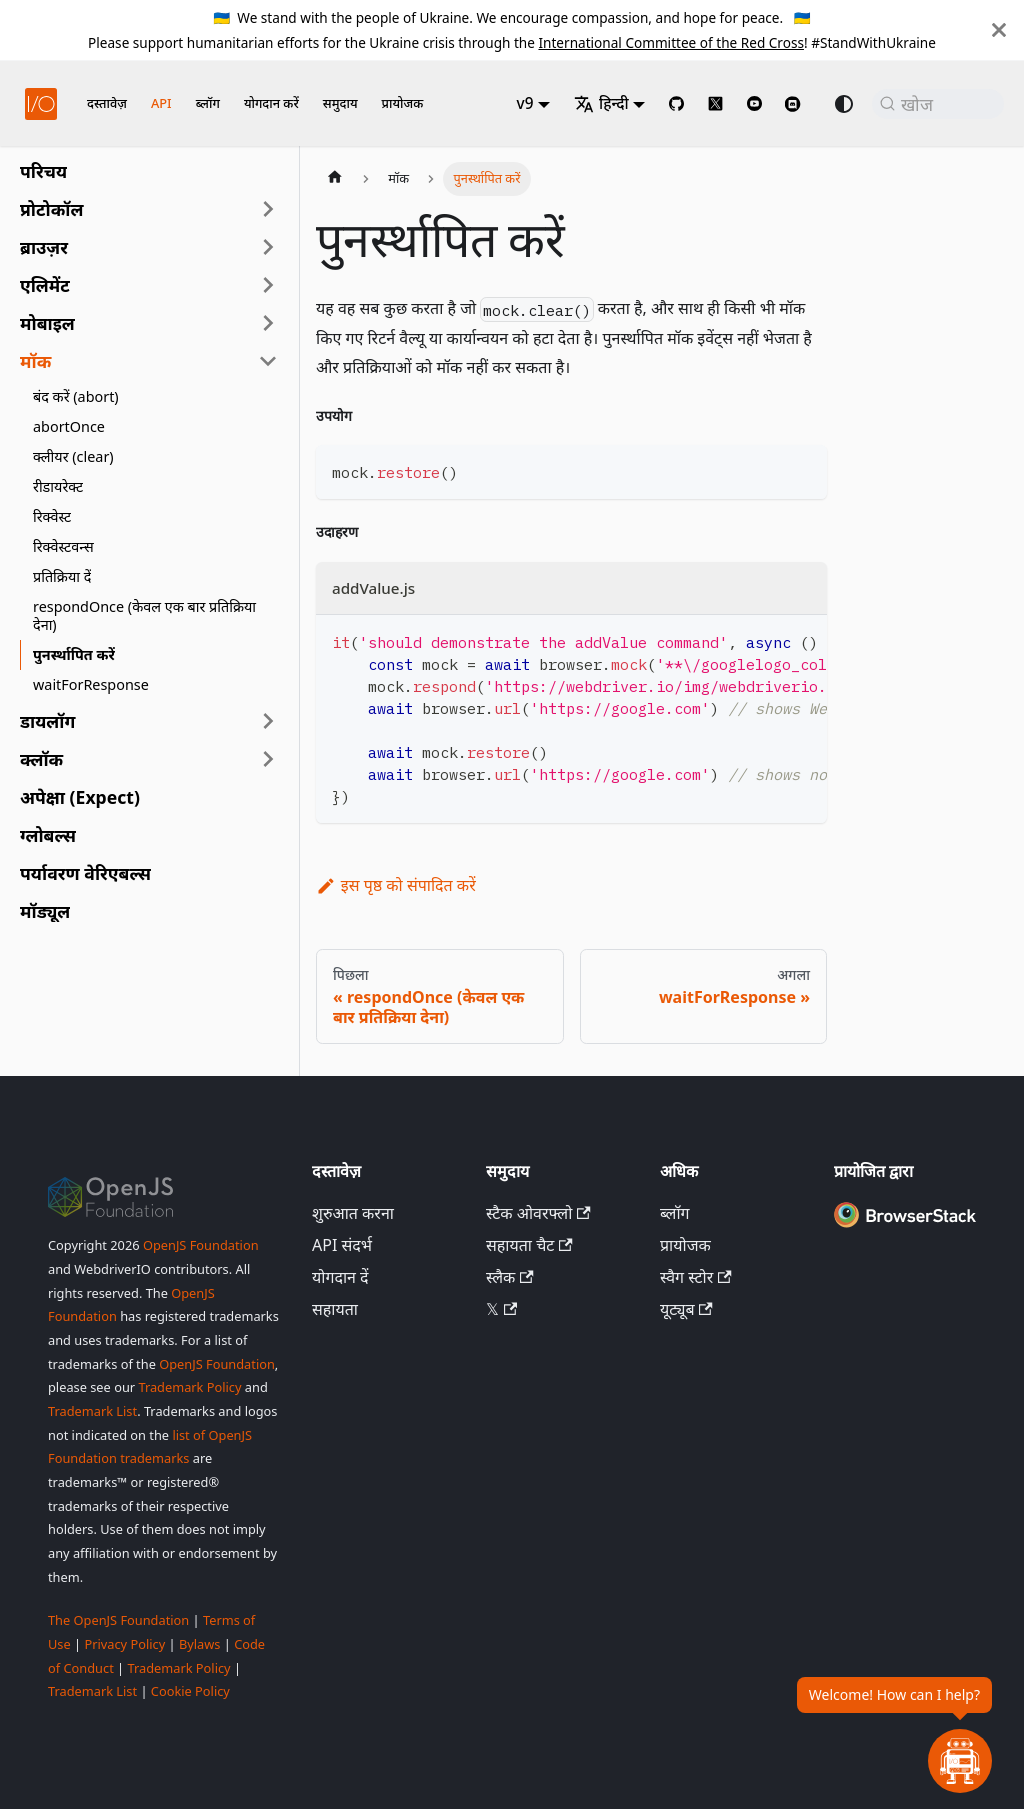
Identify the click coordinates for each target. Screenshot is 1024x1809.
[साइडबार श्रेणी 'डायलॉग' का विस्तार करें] (268, 721)
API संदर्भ (342, 1245)
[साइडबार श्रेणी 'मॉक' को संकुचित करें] (268, 361)
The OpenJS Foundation (118, 1620)
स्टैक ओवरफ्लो (538, 1213)
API (161, 103)
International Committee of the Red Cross (671, 42)
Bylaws (200, 1644)
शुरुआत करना (353, 1213)
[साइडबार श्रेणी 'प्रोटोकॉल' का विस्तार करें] (268, 209)
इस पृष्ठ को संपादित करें (396, 885)
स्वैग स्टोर (696, 1277)
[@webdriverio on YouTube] (754, 103)
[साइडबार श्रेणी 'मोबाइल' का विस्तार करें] (268, 323)
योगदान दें (340, 1277)
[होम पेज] (335, 179)
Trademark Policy (189, 1387)
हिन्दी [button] (601, 103)
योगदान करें (271, 103)
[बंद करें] (999, 30)
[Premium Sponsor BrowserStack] (905, 1227)
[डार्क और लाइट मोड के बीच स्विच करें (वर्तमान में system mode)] (844, 104)
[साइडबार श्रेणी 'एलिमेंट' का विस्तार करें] (268, 285)
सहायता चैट (529, 1245)
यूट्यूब (686, 1309)
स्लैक (510, 1277)
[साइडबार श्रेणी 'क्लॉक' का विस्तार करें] (268, 759)
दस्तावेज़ (107, 103)
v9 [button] (525, 103)
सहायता (335, 1309)
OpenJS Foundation (201, 1245)
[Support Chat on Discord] (801, 104)
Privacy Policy (124, 1644)
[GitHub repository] (676, 103)
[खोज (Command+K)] (938, 104)
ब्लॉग (208, 103)
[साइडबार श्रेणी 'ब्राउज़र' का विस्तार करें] (268, 247)
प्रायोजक (403, 103)
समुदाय (340, 103)
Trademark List (92, 1411)
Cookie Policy (190, 1691)
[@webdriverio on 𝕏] (715, 103)
